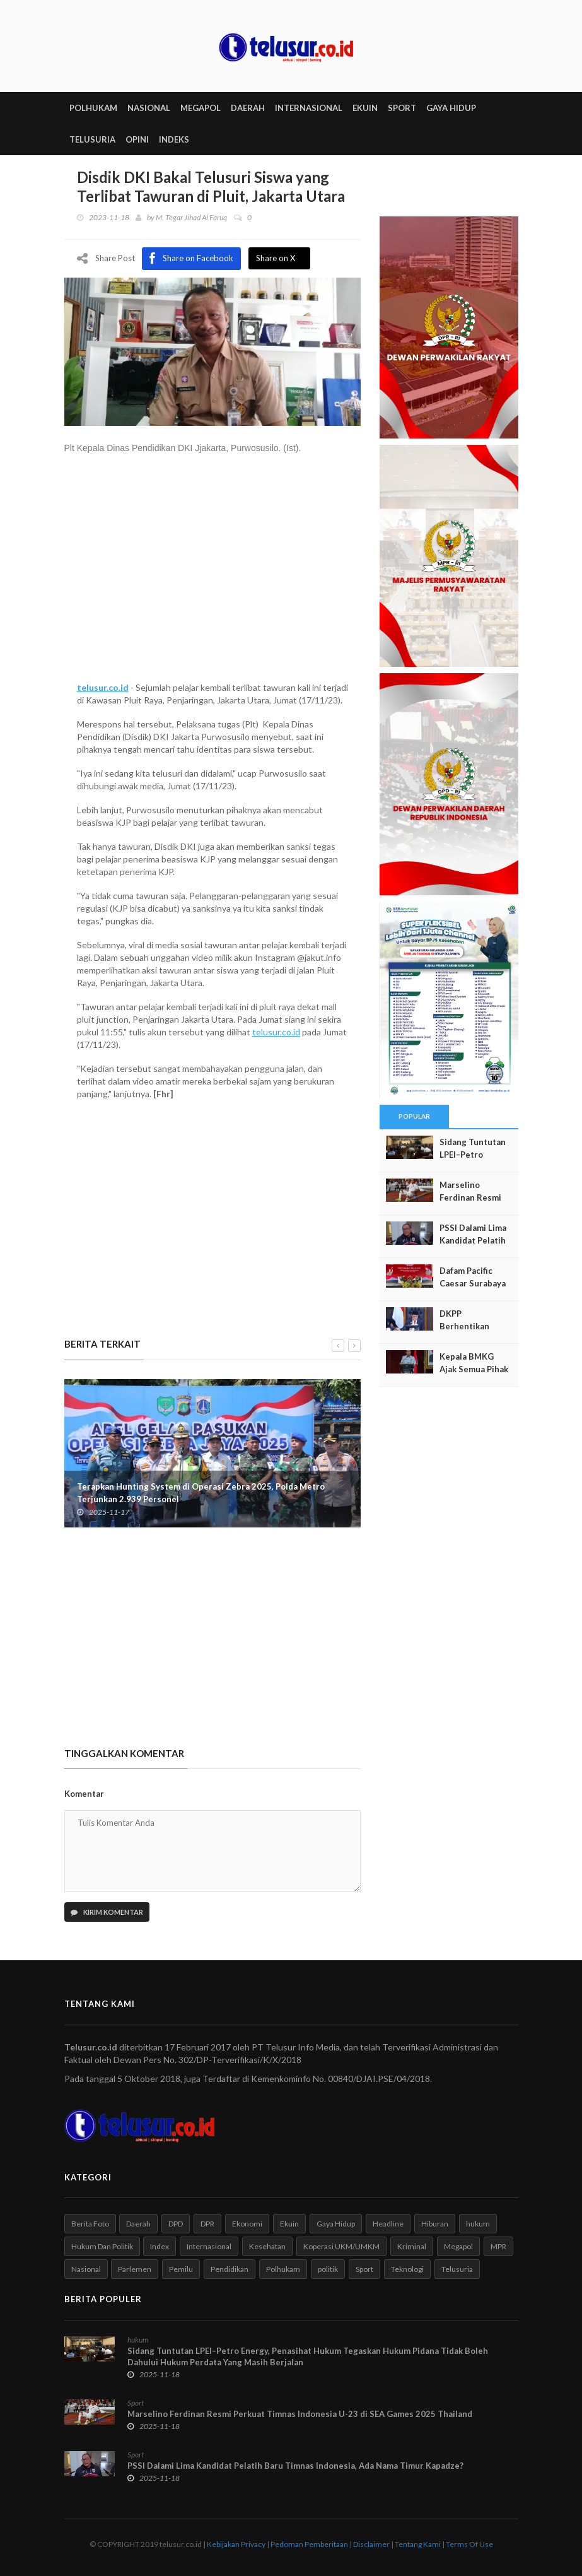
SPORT (402, 108)
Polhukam (283, 2269)
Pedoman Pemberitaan (309, 2544)
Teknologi (407, 2269)
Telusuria (457, 2269)
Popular (414, 1116)
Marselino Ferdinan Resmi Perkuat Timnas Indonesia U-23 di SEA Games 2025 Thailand (299, 2414)
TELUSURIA (92, 140)
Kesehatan (267, 2246)
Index (159, 2246)
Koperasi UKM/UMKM (341, 2246)
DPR (207, 2223)
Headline (388, 2223)
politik (328, 2269)
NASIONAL (148, 108)
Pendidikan (229, 2269)
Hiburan (434, 2223)
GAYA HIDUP (451, 108)
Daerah (138, 2223)
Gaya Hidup (336, 2223)
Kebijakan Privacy (236, 2544)
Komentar (84, 1794)
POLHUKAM (93, 108)
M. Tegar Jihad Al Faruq (191, 218)
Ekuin (289, 2223)
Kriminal (411, 2246)
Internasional (209, 2246)
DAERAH (248, 108)
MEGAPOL (200, 108)
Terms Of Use (469, 2544)
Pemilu (181, 2269)
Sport (364, 2269)
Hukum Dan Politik (102, 2246)
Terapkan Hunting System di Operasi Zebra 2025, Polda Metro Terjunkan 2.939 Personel (201, 1492)
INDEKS (174, 140)
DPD (175, 2223)
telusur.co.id (103, 688)
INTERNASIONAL (308, 108)
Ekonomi (247, 2223)
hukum (478, 2223)
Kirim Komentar (107, 1912)
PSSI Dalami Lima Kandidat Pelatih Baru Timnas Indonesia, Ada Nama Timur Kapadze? (295, 2466)
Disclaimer (371, 2544)
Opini (137, 140)
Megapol (458, 2246)
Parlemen (134, 2269)
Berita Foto (90, 2223)
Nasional (86, 2269)
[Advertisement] (212, 574)
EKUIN (365, 108)
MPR (498, 2246)
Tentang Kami (418, 2544)
